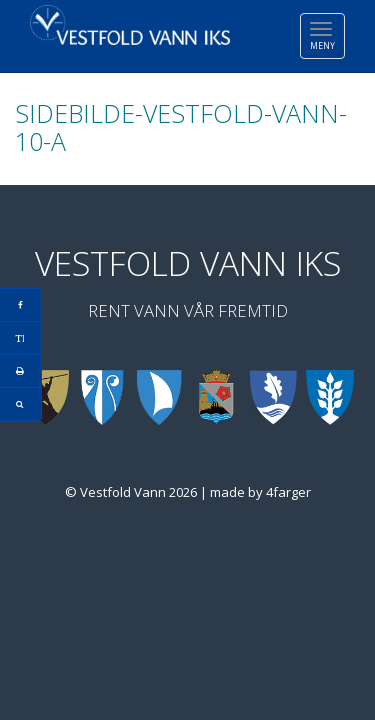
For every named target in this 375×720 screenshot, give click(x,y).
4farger (288, 492)
